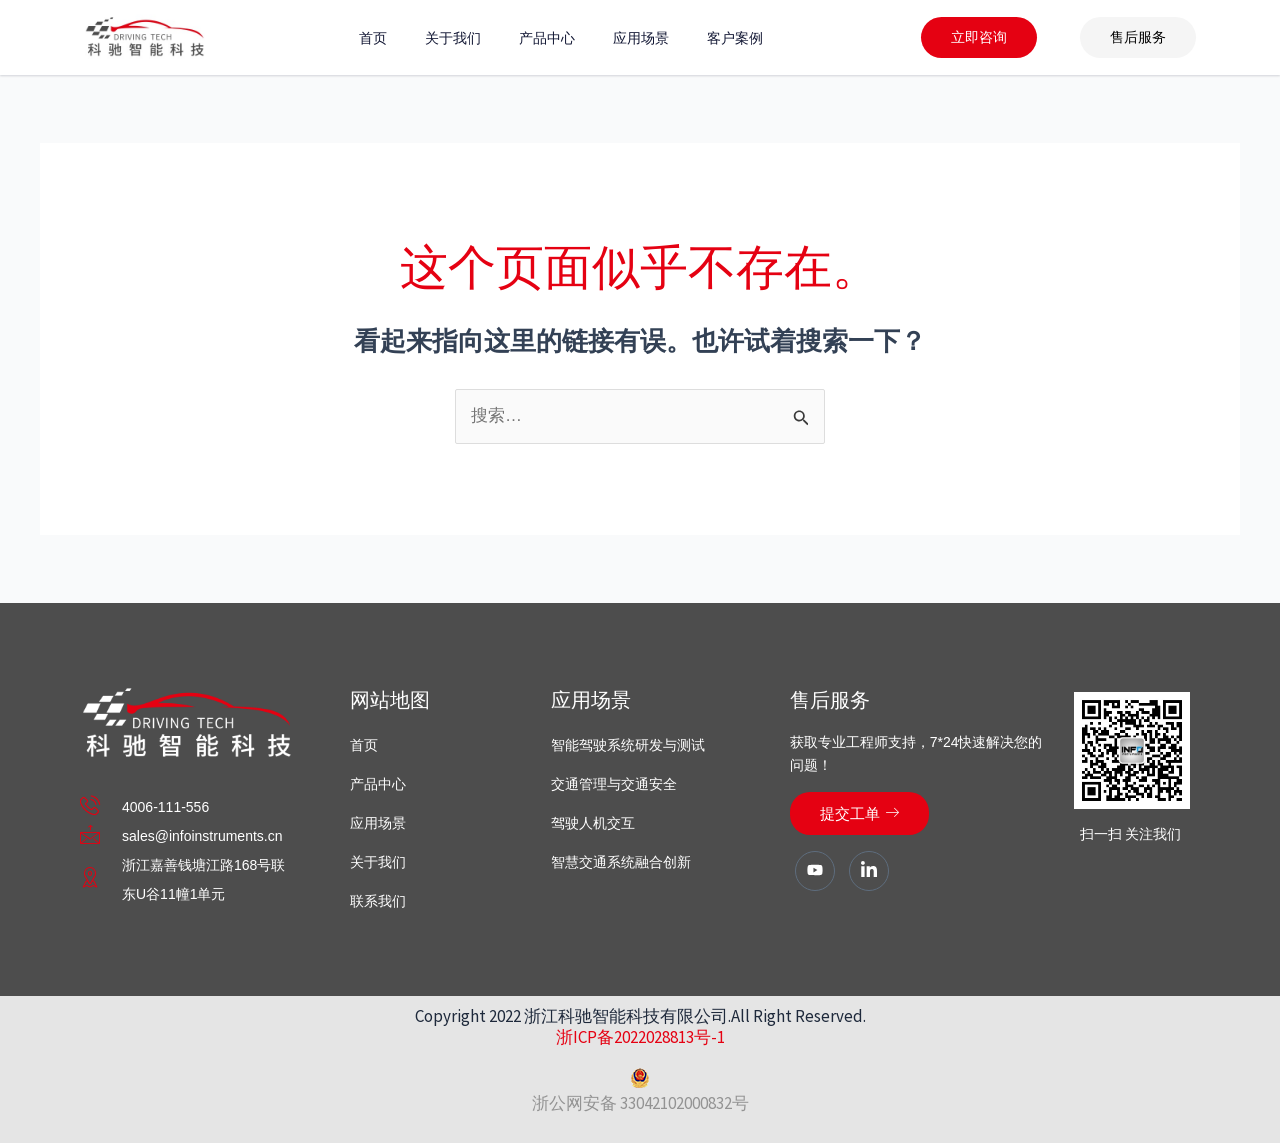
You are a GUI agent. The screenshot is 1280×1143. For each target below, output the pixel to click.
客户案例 (735, 38)
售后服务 (1138, 37)
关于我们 (453, 38)
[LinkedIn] (869, 871)
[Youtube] (815, 871)
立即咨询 (979, 37)
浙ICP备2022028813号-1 (640, 1037)
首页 (373, 38)
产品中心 (547, 38)
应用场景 (641, 38)
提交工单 (859, 813)
